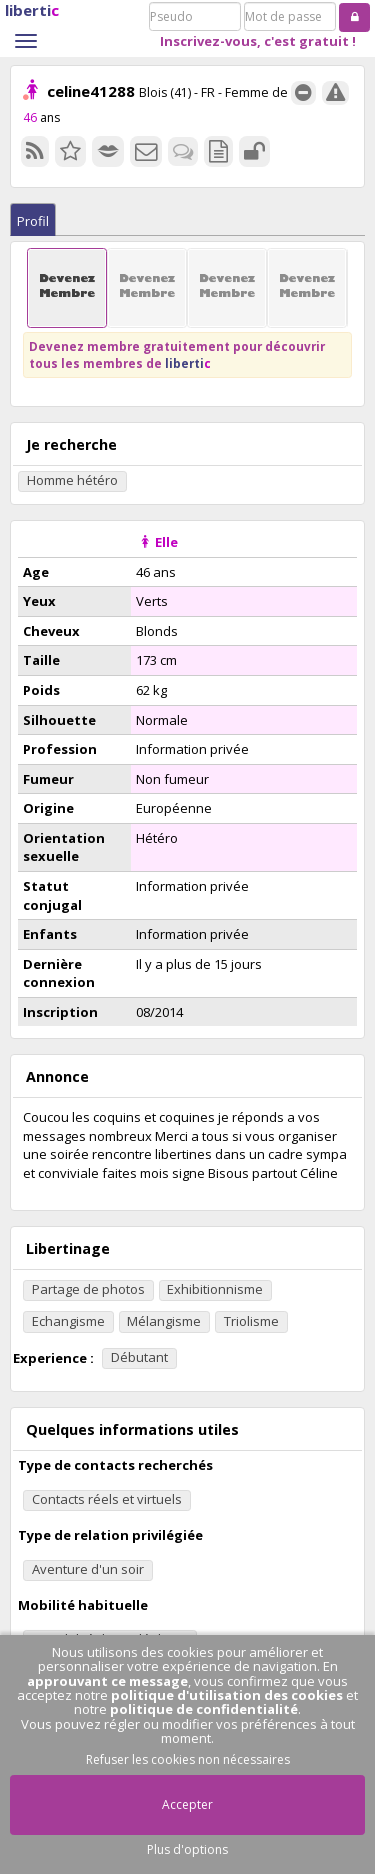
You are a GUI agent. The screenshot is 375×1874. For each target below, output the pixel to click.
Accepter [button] (187, 1804)
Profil (33, 221)
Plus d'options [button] (187, 1849)
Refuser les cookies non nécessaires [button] (188, 1759)
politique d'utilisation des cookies (227, 1695)
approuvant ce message (107, 1681)
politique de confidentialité (204, 1709)
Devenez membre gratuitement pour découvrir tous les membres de (177, 354)
